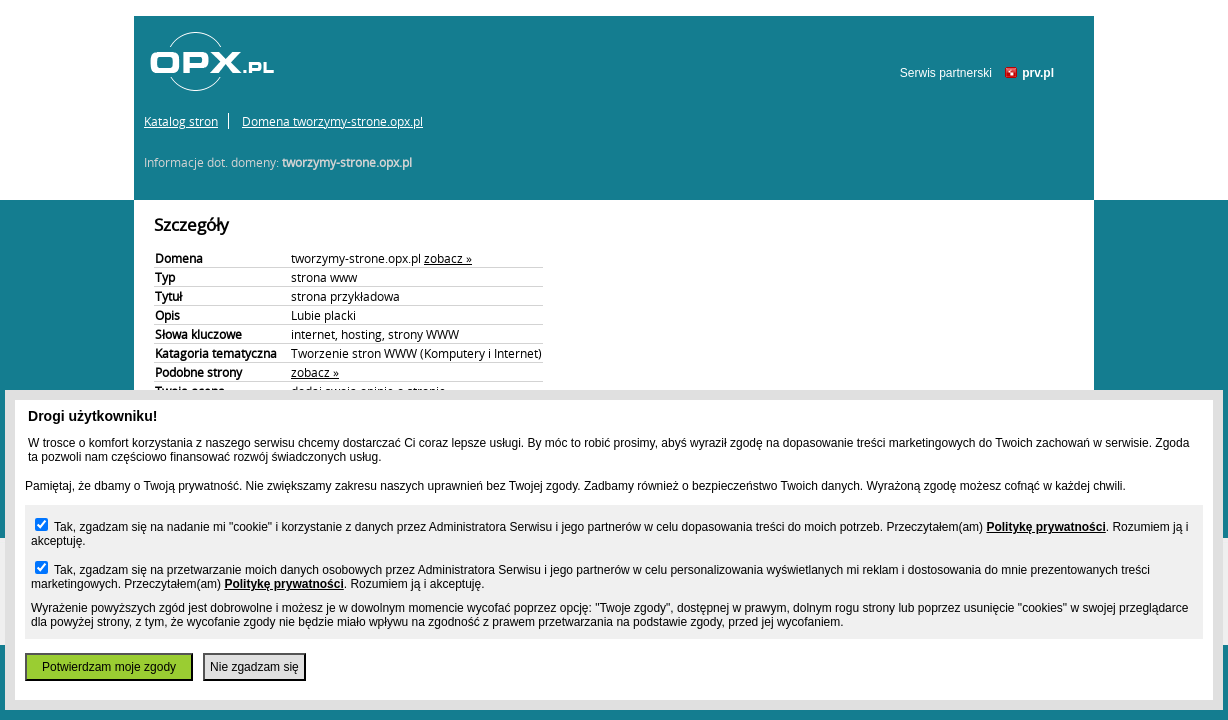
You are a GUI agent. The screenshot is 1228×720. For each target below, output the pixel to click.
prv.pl (1038, 73)
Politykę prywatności (1045, 527)
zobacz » (448, 258)
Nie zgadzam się (254, 667)
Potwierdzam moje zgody (109, 667)
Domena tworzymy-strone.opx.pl (332, 121)
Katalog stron (181, 121)
